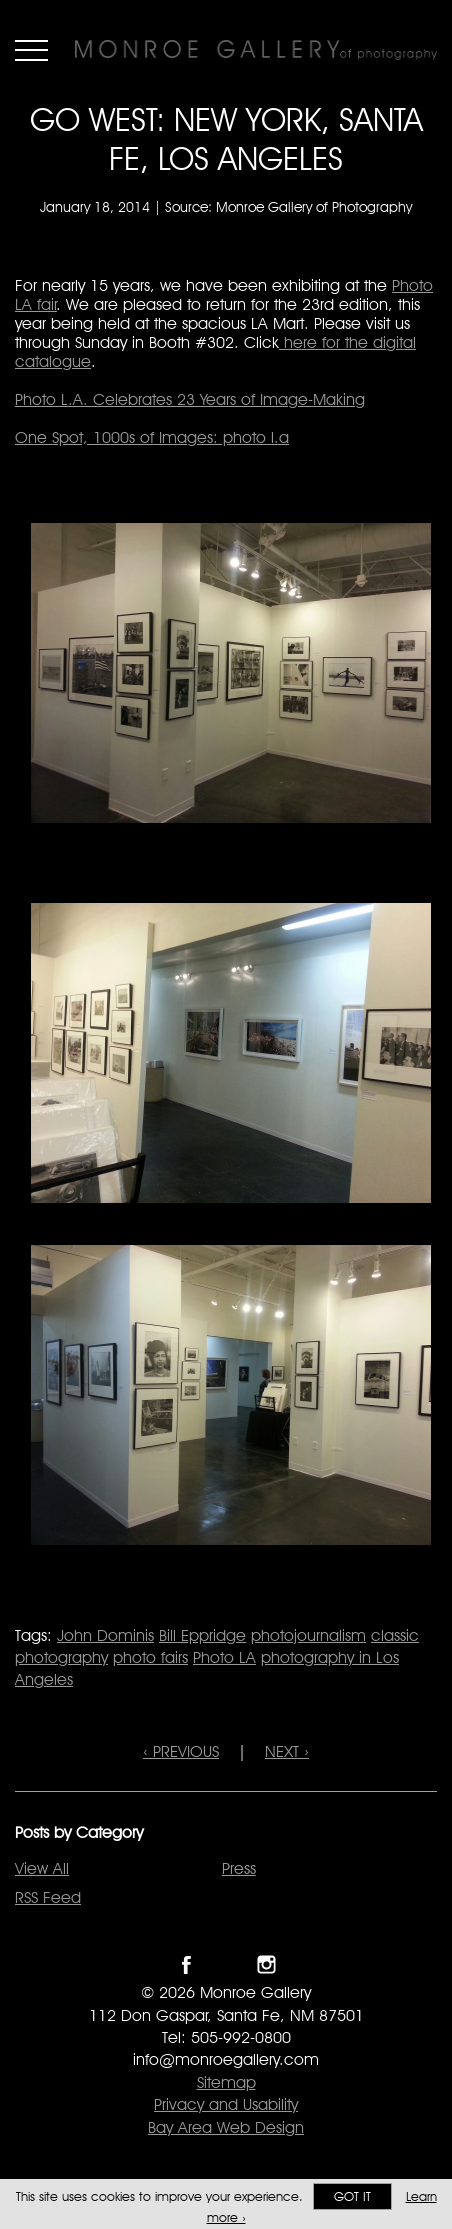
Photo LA (224, 1657)
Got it (352, 2196)
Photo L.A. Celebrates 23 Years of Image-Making (190, 399)
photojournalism (308, 1635)
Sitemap (226, 2082)
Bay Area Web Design (226, 2127)
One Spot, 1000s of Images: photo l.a (152, 437)
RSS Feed (48, 1897)
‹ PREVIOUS (181, 1751)
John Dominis (105, 1635)
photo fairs (150, 1657)
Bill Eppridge (202, 1635)
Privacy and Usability (226, 2104)
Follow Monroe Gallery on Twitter (226, 1964)
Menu (31, 50)
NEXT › (287, 1751)
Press (239, 1868)
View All (42, 1868)
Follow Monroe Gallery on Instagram (266, 1964)
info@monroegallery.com (226, 2059)
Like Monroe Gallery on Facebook (186, 1964)
